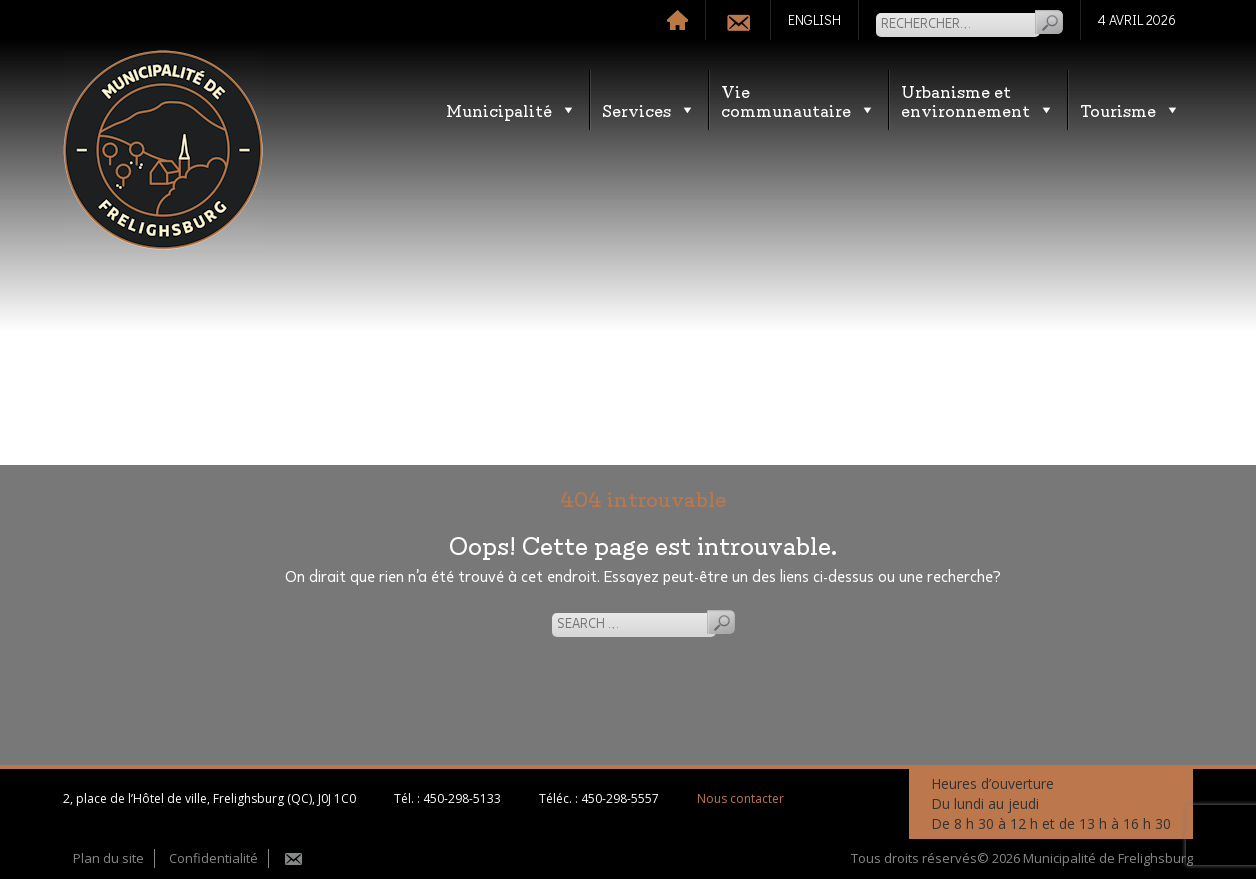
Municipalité (511, 109)
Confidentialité (213, 858)
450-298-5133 (462, 798)
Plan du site (108, 858)
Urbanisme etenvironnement (978, 100)
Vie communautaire (798, 100)
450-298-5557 (620, 798)
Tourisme (1130, 109)
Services (649, 109)
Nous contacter (740, 798)
